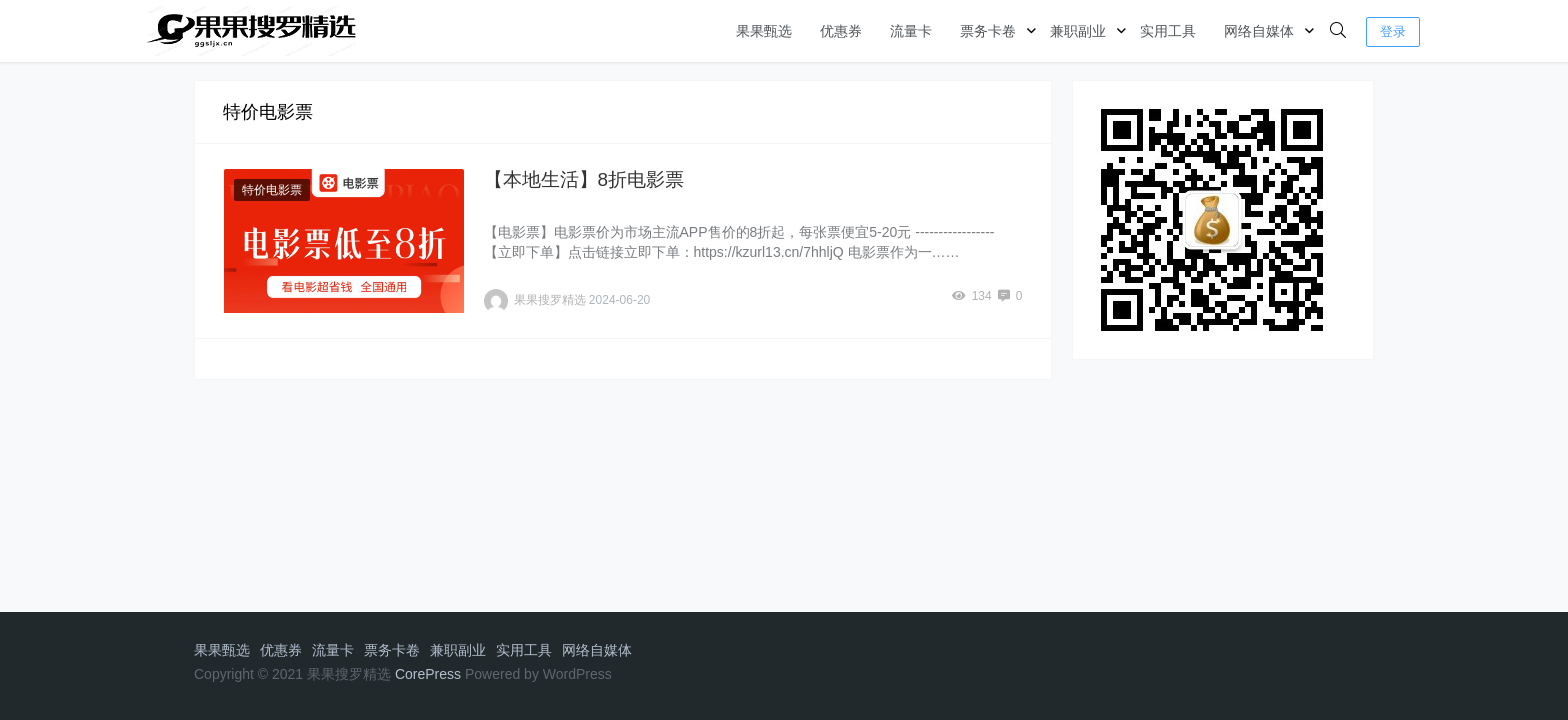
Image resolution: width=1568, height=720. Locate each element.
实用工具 (1168, 31)
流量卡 (911, 31)
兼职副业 (1078, 31)
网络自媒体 (1259, 31)
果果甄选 (764, 31)
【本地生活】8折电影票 (584, 179)
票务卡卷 (988, 31)
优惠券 (841, 31)
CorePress (428, 674)
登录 (1393, 31)
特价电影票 (272, 190)
